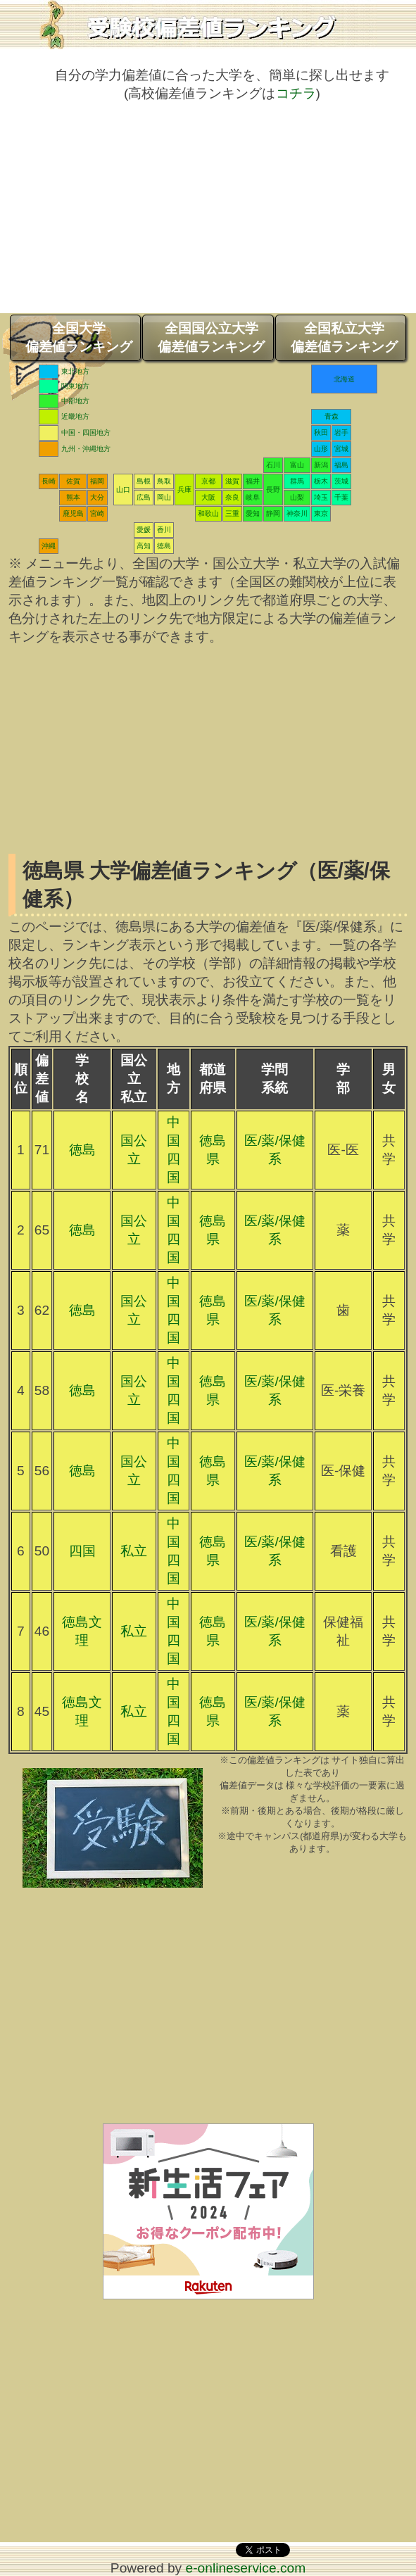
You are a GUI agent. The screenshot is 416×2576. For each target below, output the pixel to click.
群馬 (297, 481)
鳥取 (164, 481)
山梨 (297, 497)
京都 (208, 481)
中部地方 (75, 401)
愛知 (253, 513)
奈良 (232, 497)
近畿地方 (75, 416)
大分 (97, 497)
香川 (164, 529)
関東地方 (75, 386)
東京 (321, 513)
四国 (82, 1550)
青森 (331, 416)
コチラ (296, 93)
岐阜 (253, 497)
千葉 (341, 497)
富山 (297, 465)
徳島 (164, 546)
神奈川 (297, 513)
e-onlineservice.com (246, 2568)
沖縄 (49, 546)
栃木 (321, 481)
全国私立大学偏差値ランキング (344, 337)
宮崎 (97, 513)
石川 (273, 465)
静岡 (273, 513)
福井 (253, 481)
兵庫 (184, 489)
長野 (273, 489)
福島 (341, 465)
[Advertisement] (208, 214)
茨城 (341, 481)
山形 (321, 449)
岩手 (341, 432)
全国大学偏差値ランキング (78, 337)
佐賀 (73, 481)
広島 (144, 497)
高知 (144, 546)
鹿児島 (73, 513)
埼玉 (321, 497)
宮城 (341, 449)
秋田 (321, 432)
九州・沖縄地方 (86, 449)
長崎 (49, 481)
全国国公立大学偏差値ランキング (211, 337)
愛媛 (144, 529)
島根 (144, 481)
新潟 (321, 465)
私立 (133, 1550)
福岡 (97, 481)
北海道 (344, 379)
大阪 (208, 497)
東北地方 (75, 371)
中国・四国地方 (86, 432)
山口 (123, 489)
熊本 (73, 497)
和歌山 (208, 513)
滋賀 (232, 481)
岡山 (164, 497)
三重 (232, 513)
